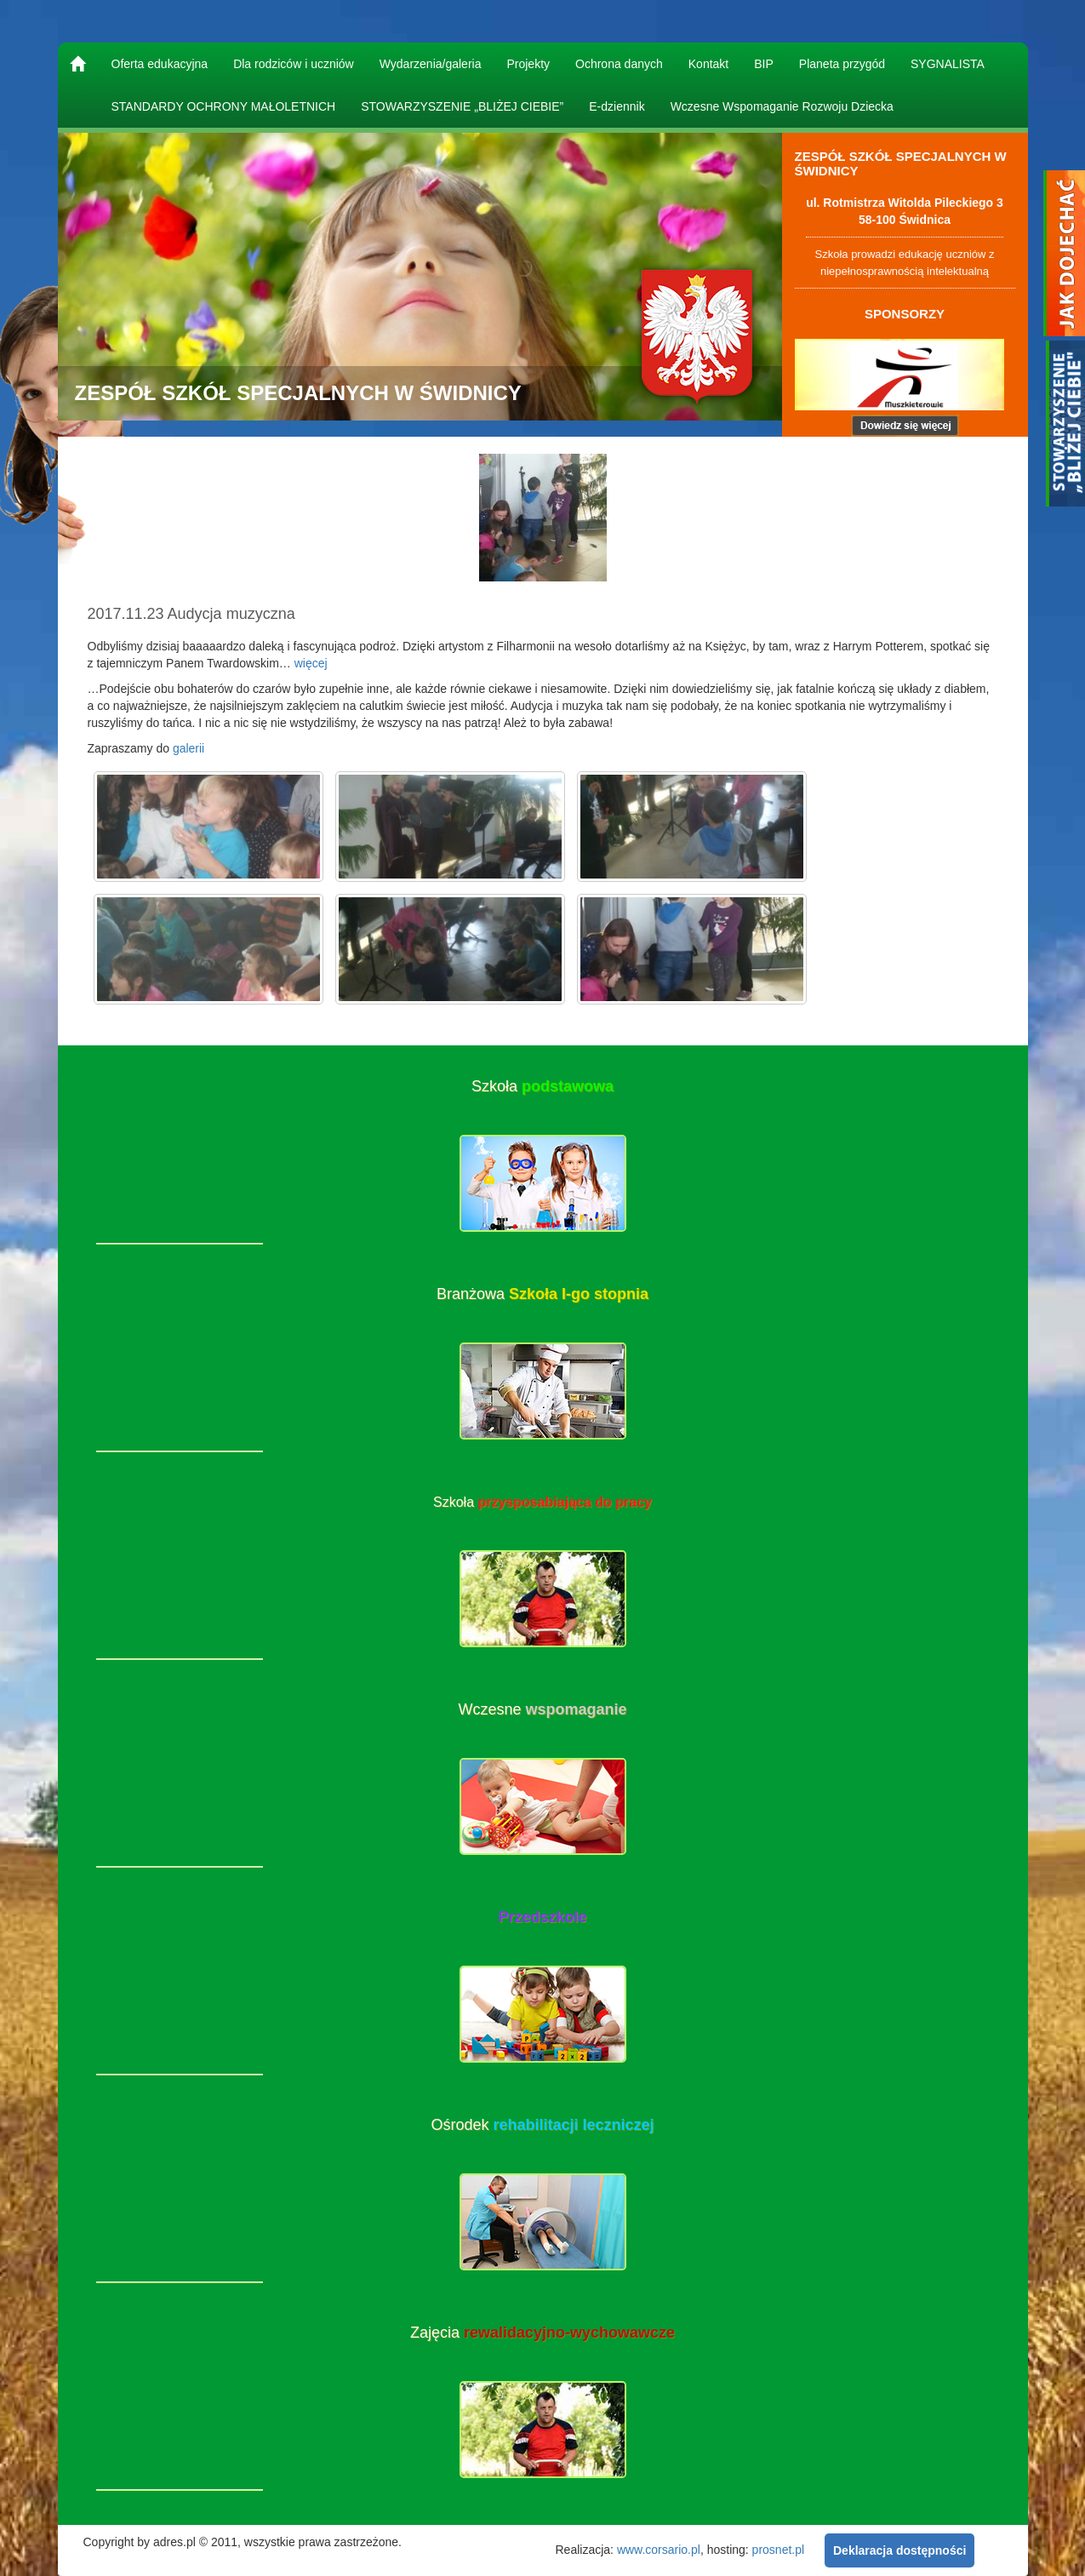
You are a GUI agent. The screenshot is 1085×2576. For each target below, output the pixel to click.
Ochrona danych (619, 64)
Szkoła (542, 1086)
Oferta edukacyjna (159, 64)
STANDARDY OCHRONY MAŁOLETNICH (223, 106)
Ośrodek (542, 2124)
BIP (764, 64)
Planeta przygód (842, 64)
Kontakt (708, 64)
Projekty (528, 64)
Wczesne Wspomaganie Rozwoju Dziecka (782, 106)
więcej (311, 663)
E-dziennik (616, 106)
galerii (188, 748)
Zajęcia (542, 2332)
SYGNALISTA (948, 64)
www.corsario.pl (658, 2549)
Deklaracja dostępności (899, 2550)
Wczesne (542, 1709)
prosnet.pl (778, 2549)
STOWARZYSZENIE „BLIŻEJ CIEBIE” (462, 106)
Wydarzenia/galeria (431, 64)
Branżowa (542, 1293)
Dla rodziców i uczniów (293, 64)
